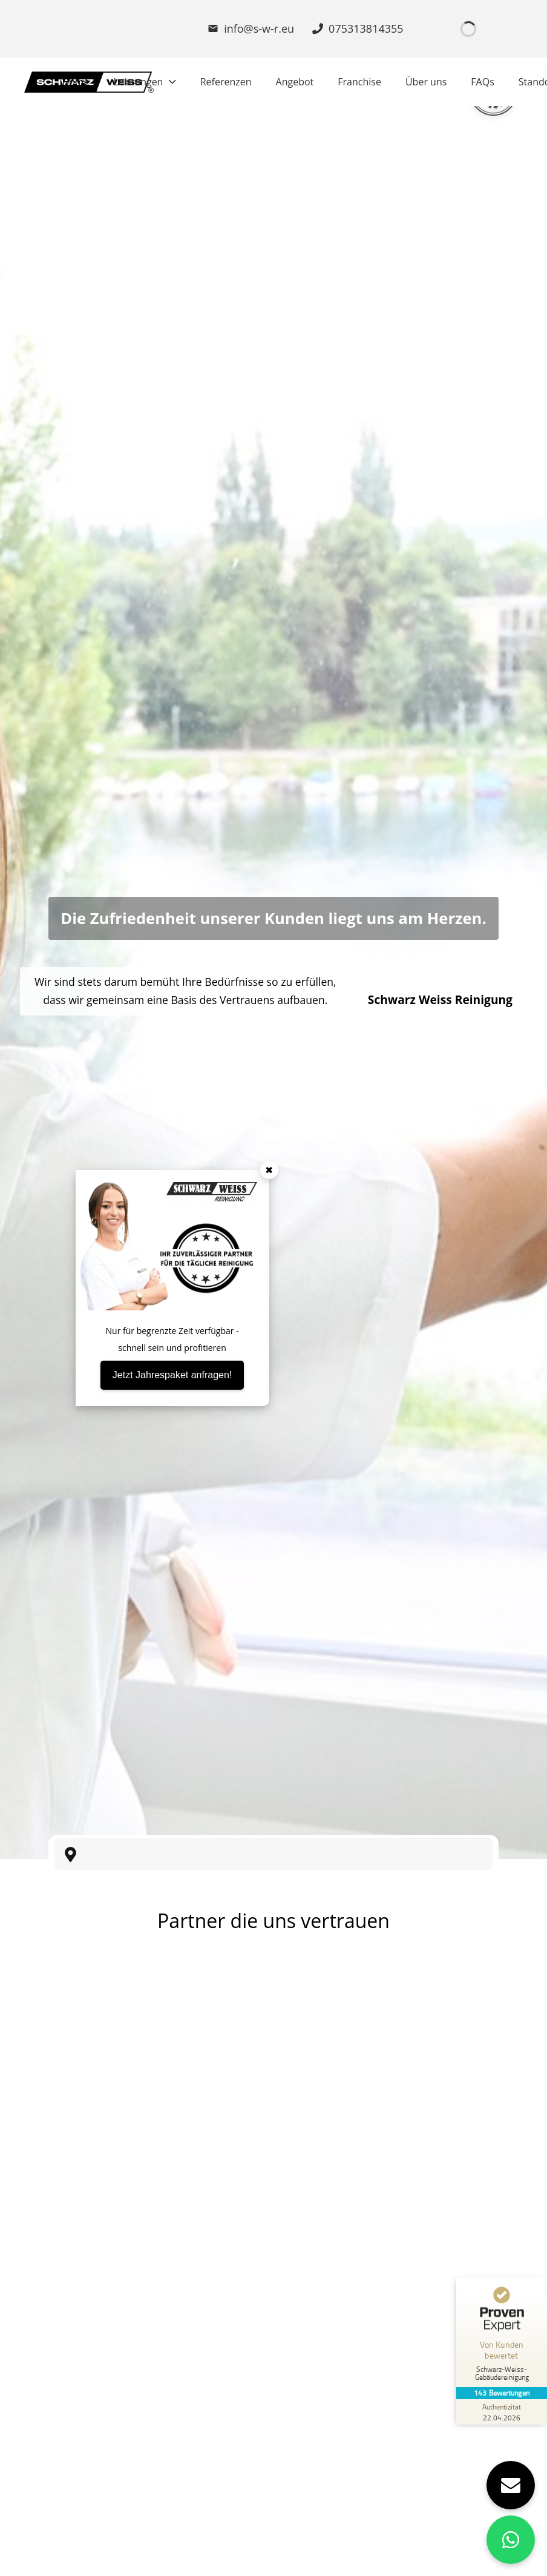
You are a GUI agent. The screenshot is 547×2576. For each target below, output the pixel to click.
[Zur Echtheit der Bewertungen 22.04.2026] (501, 2412)
